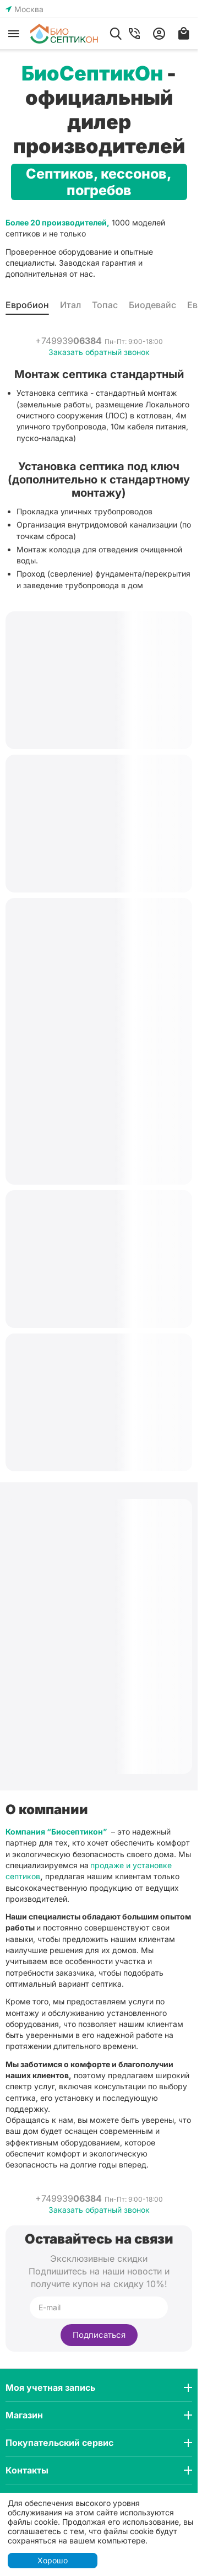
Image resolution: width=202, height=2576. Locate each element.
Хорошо (52, 2560)
